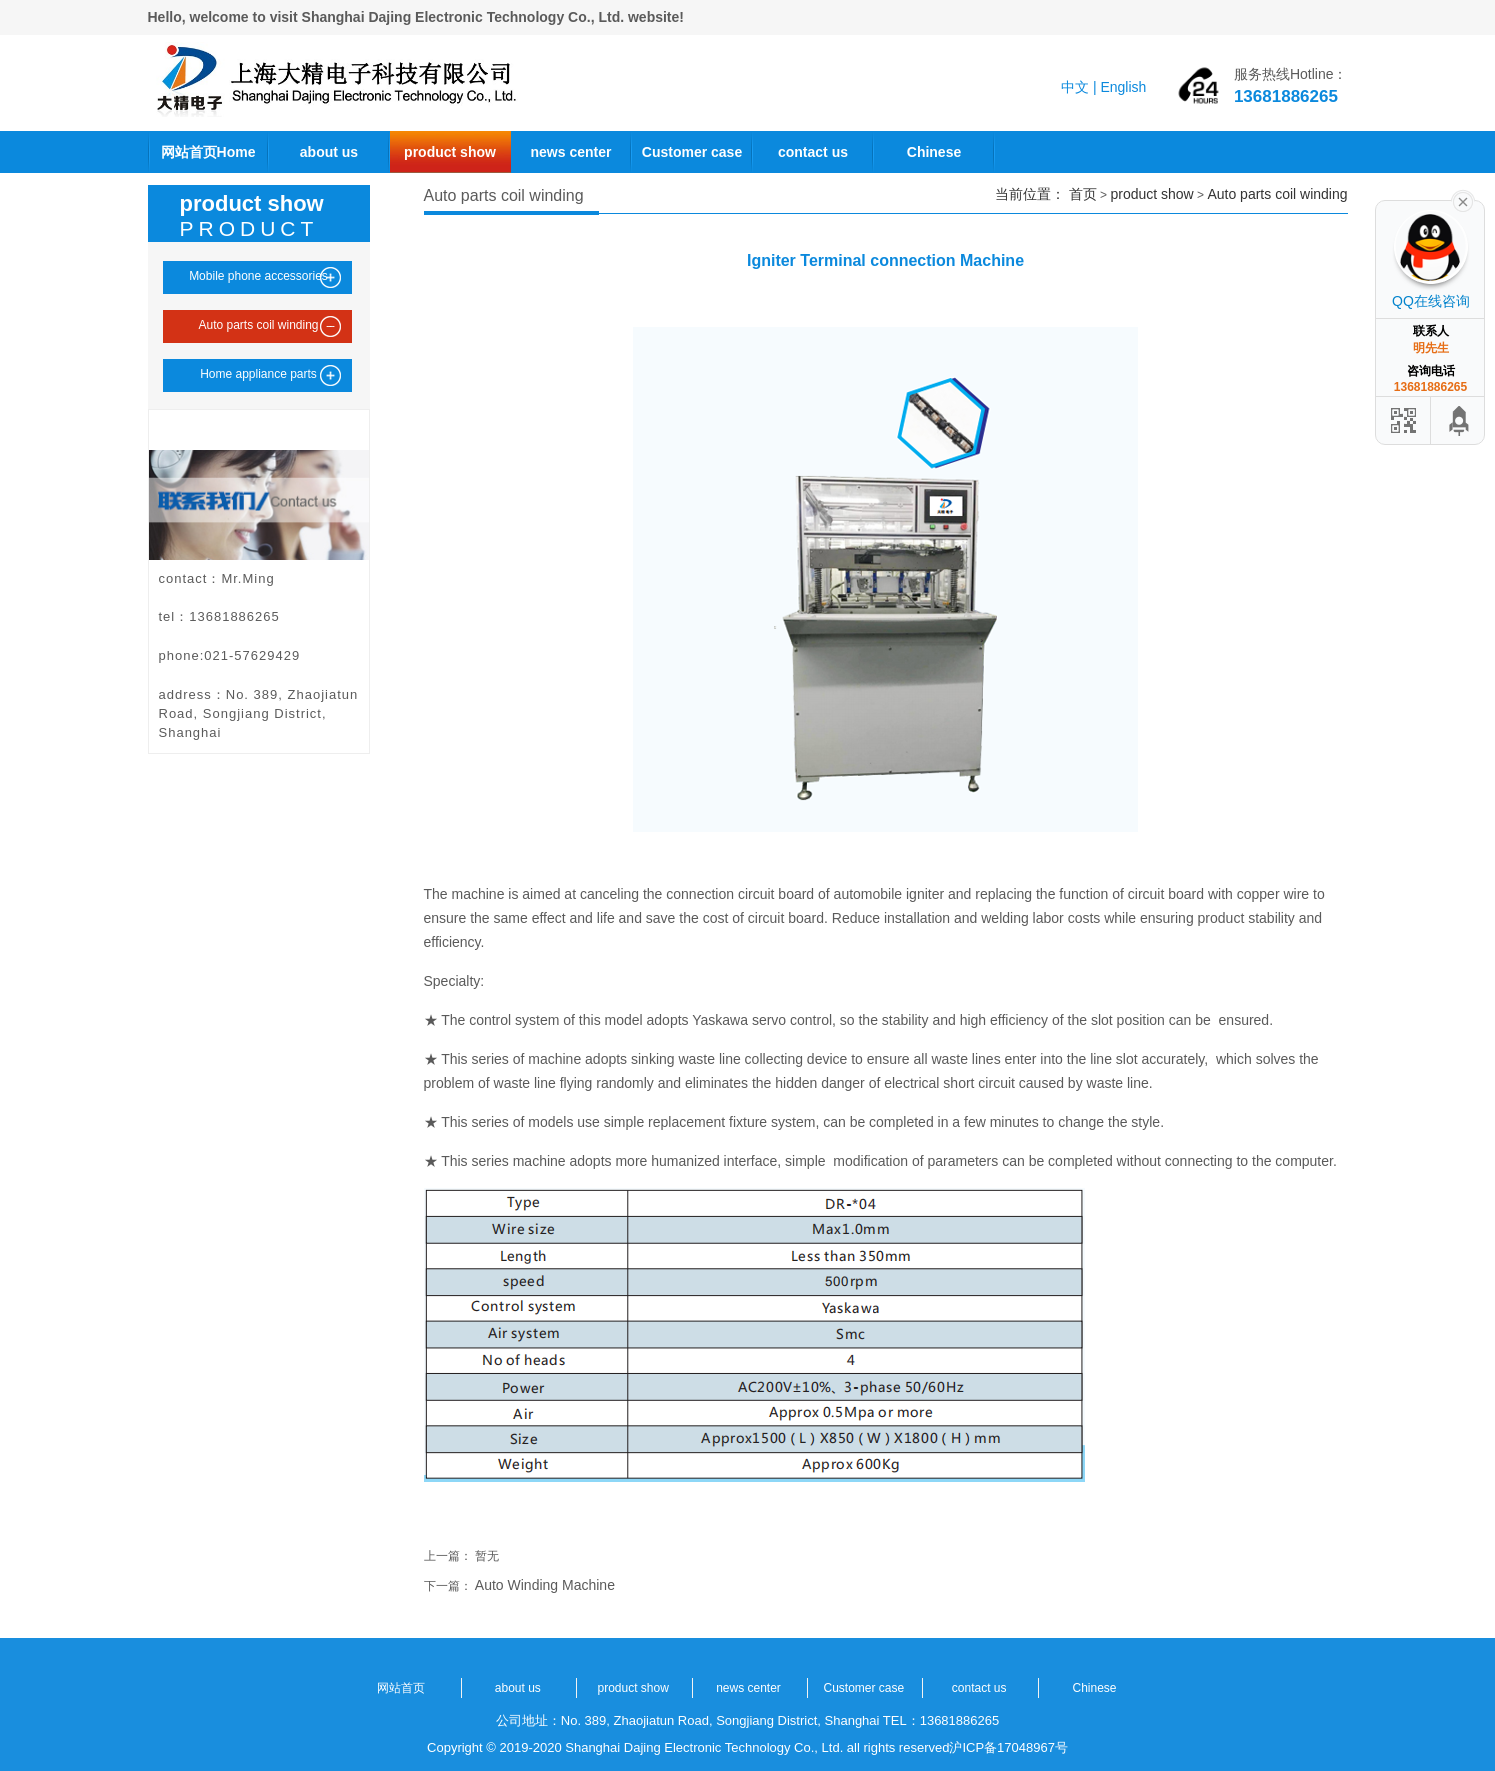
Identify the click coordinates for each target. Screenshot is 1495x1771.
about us (329, 152)
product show (450, 152)
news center (571, 152)
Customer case (692, 152)
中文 (1075, 87)
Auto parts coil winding (1277, 194)
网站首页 (401, 1688)
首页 (1083, 194)
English (1123, 87)
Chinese (934, 152)
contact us (813, 152)
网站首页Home (208, 152)
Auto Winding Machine (545, 1585)
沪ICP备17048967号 (1008, 1747)
